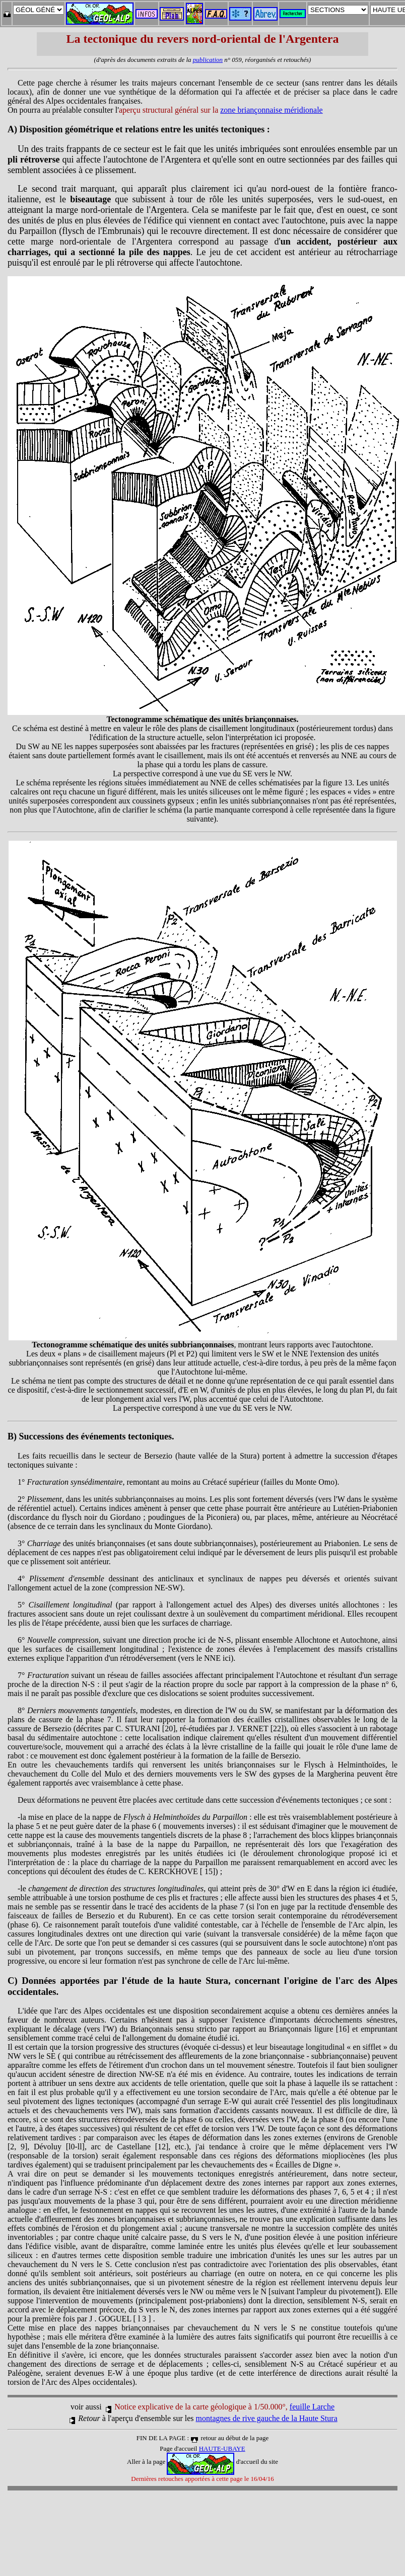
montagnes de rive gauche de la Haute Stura (266, 2418)
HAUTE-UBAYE (222, 2448)
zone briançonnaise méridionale (271, 110)
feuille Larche (312, 2406)
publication (208, 59)
